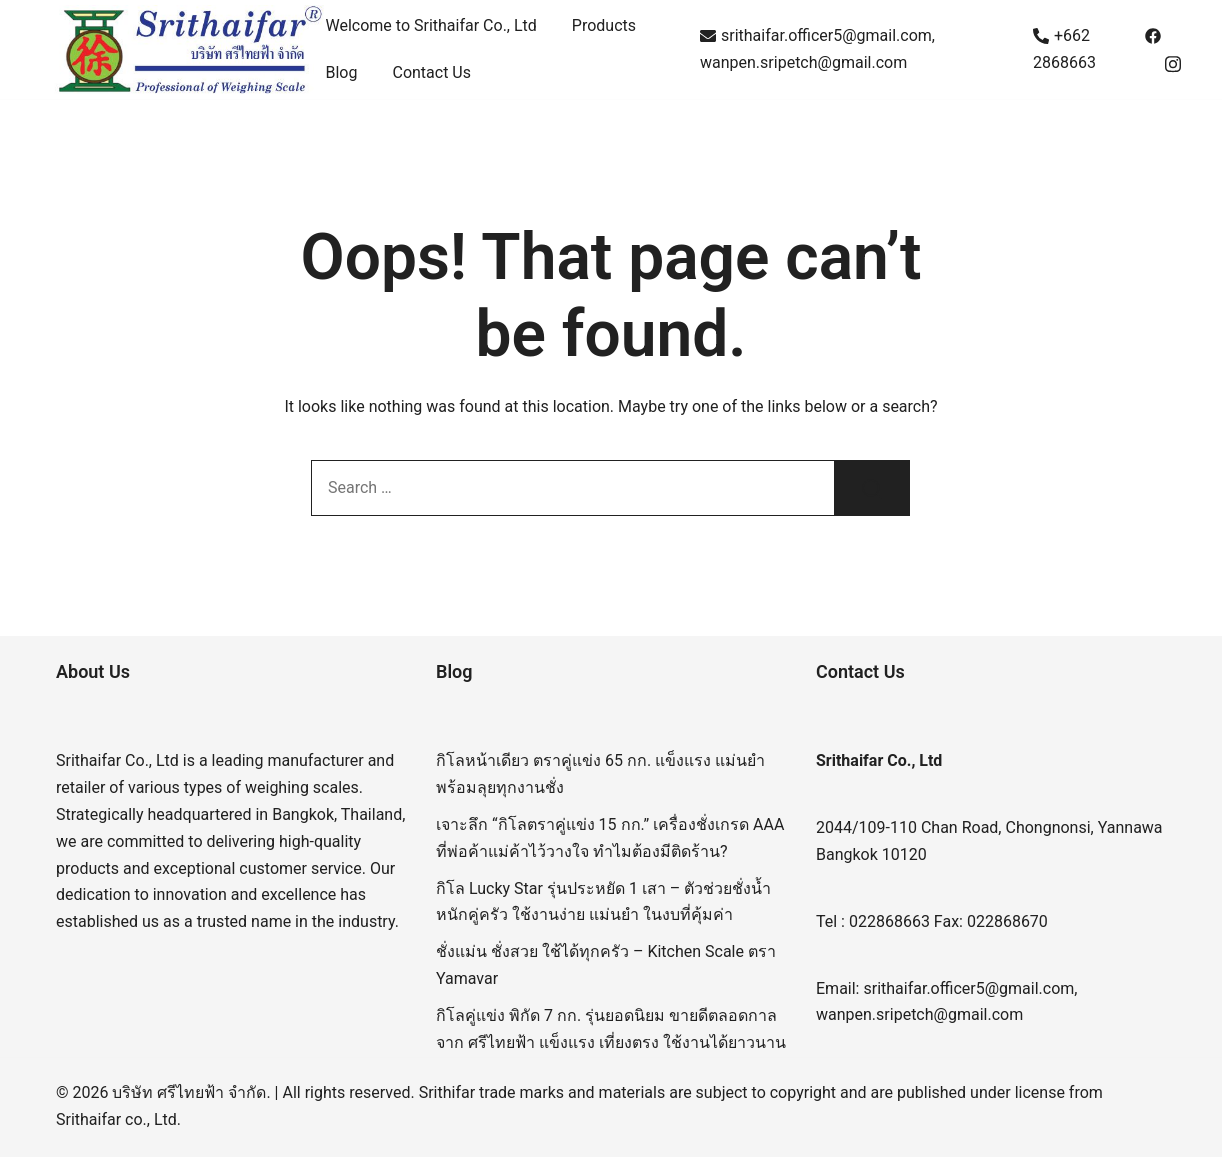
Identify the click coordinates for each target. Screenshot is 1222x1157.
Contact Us (431, 72)
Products (604, 25)
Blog (342, 72)
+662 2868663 (1064, 49)
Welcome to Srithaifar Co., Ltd (431, 25)
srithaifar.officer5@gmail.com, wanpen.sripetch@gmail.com (817, 49)
